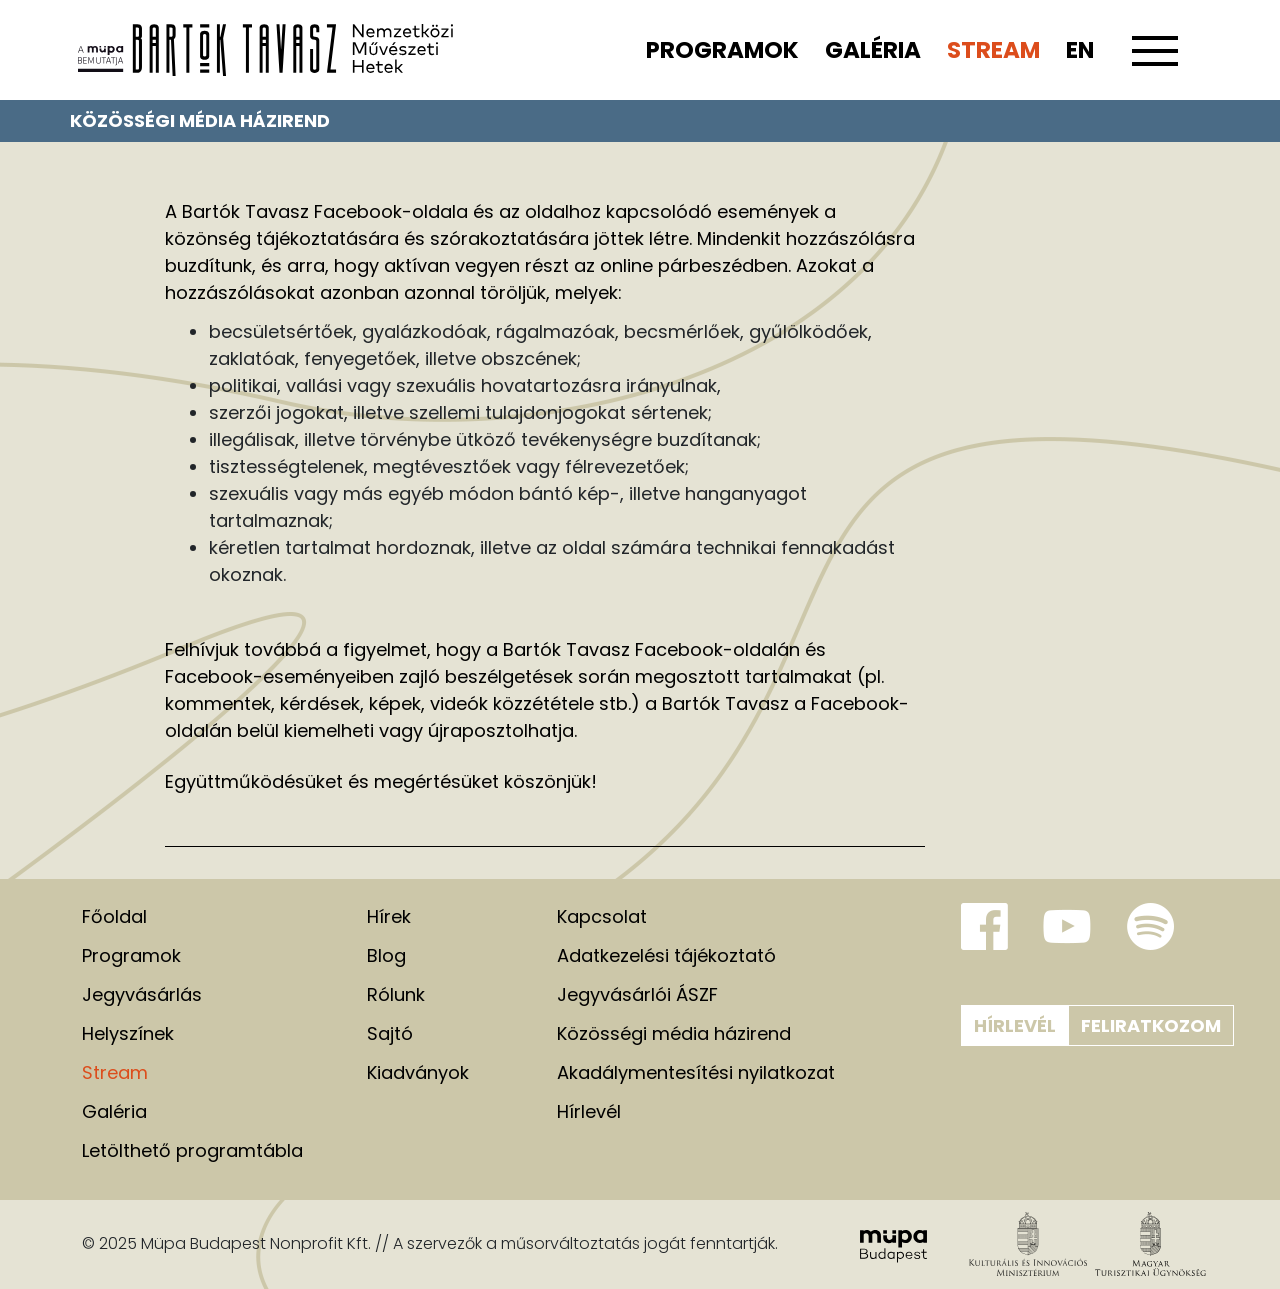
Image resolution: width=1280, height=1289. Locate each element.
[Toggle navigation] (1155, 62)
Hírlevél (1015, 1025)
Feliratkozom (1151, 1025)
